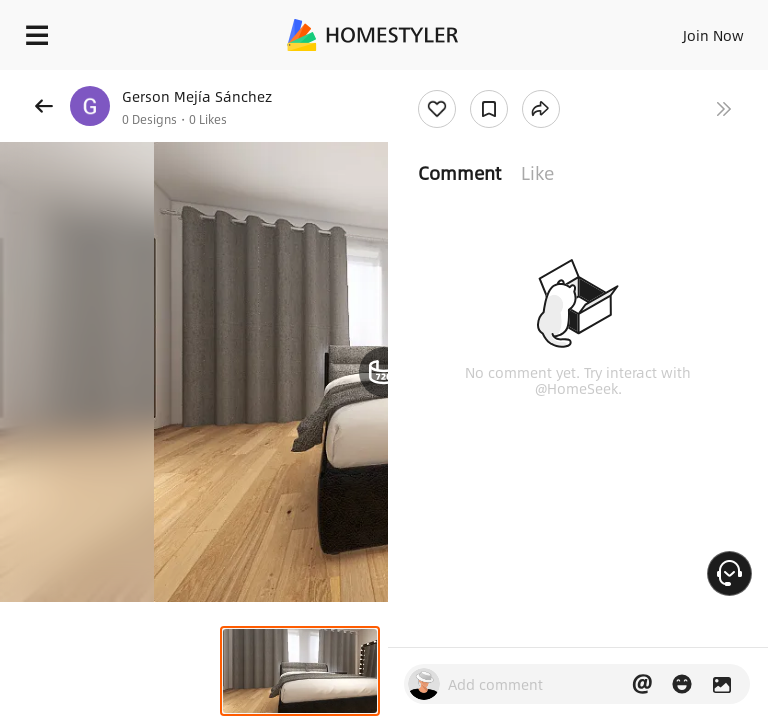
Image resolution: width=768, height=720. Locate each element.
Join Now (713, 35)
